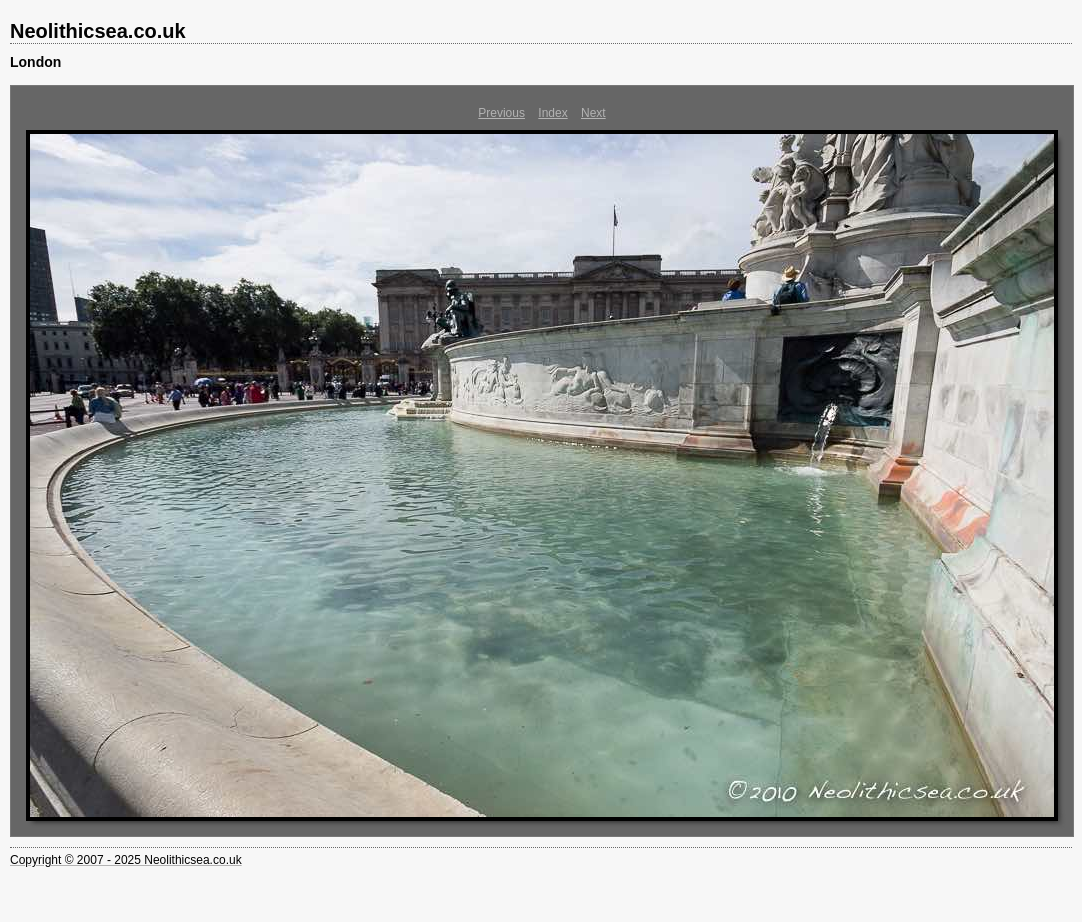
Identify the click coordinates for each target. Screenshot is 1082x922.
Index (552, 113)
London (35, 62)
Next (593, 113)
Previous (501, 113)
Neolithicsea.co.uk (98, 31)
